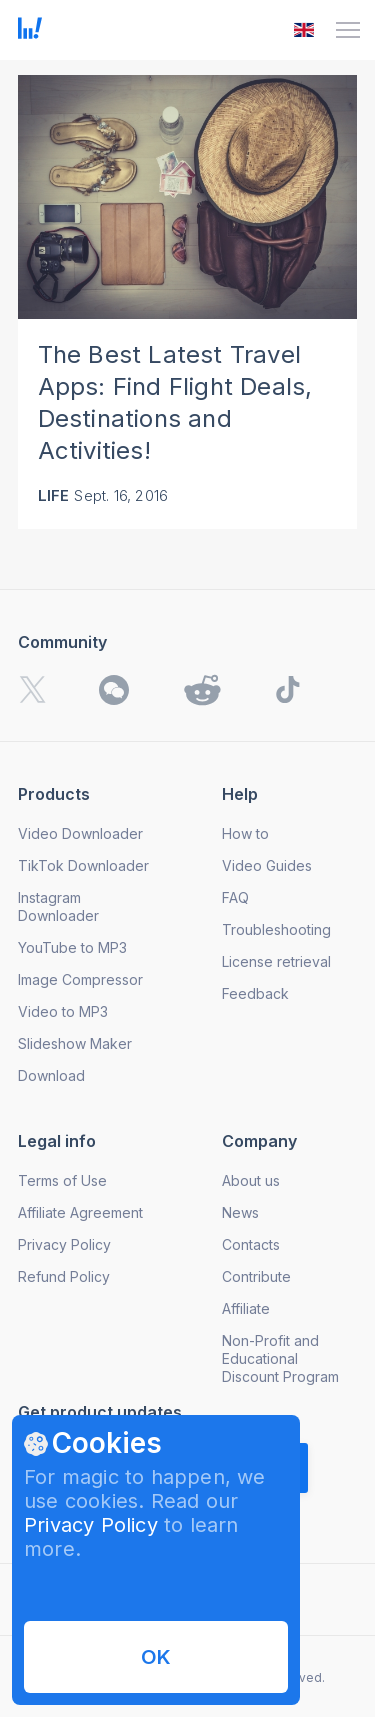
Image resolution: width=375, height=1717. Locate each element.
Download (51, 1075)
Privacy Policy (91, 1525)
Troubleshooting (276, 929)
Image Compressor (80, 979)
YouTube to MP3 (72, 947)
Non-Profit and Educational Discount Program (280, 1358)
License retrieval (276, 961)
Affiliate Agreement (80, 1212)
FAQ (235, 897)
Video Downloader (80, 833)
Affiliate (246, 1308)
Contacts (251, 1244)
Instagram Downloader (58, 906)
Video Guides (267, 865)
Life (54, 495)
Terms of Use (62, 1180)
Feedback (255, 993)
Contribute (256, 1276)
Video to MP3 (63, 1011)
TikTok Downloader (83, 865)
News (240, 1212)
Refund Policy (64, 1276)
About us (251, 1180)
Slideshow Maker (75, 1043)
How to (245, 833)
